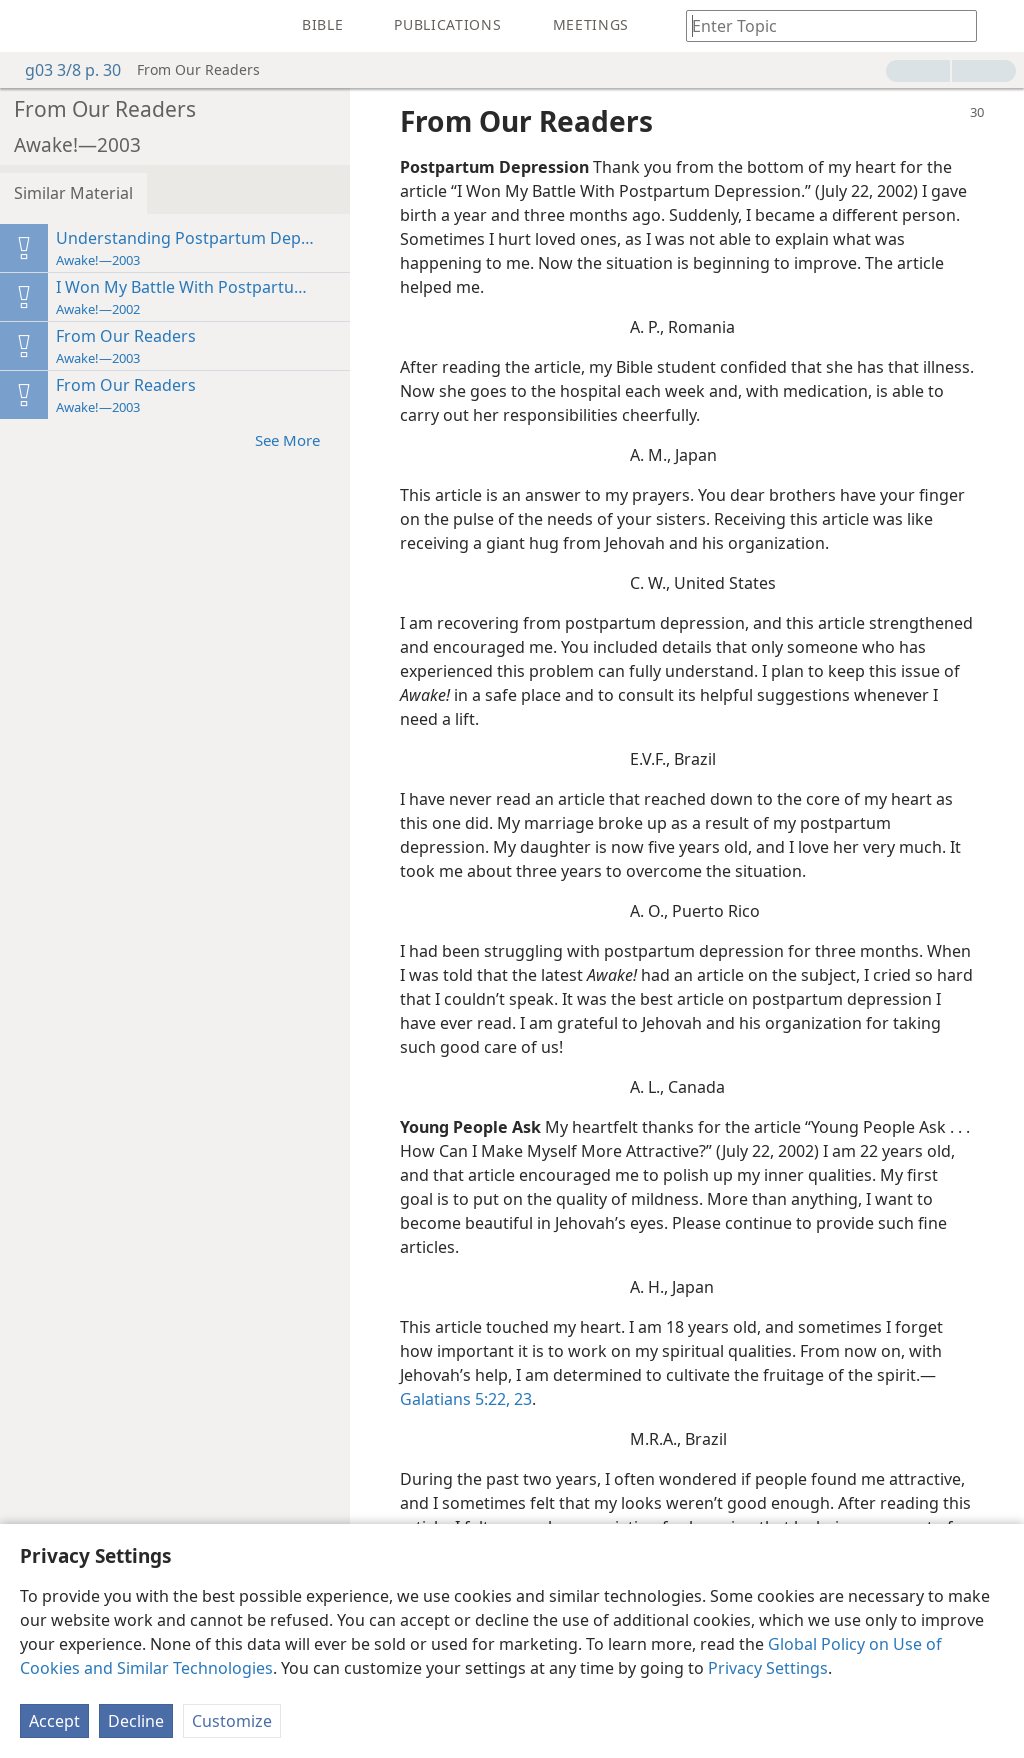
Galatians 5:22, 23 (466, 1399)
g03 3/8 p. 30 (63, 70)
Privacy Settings (768, 1668)
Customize (232, 1721)
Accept (54, 1721)
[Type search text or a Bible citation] (822, 25)
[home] (30, 26)
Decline (136, 1721)
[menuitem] (30, 26)
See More (297, 439)
